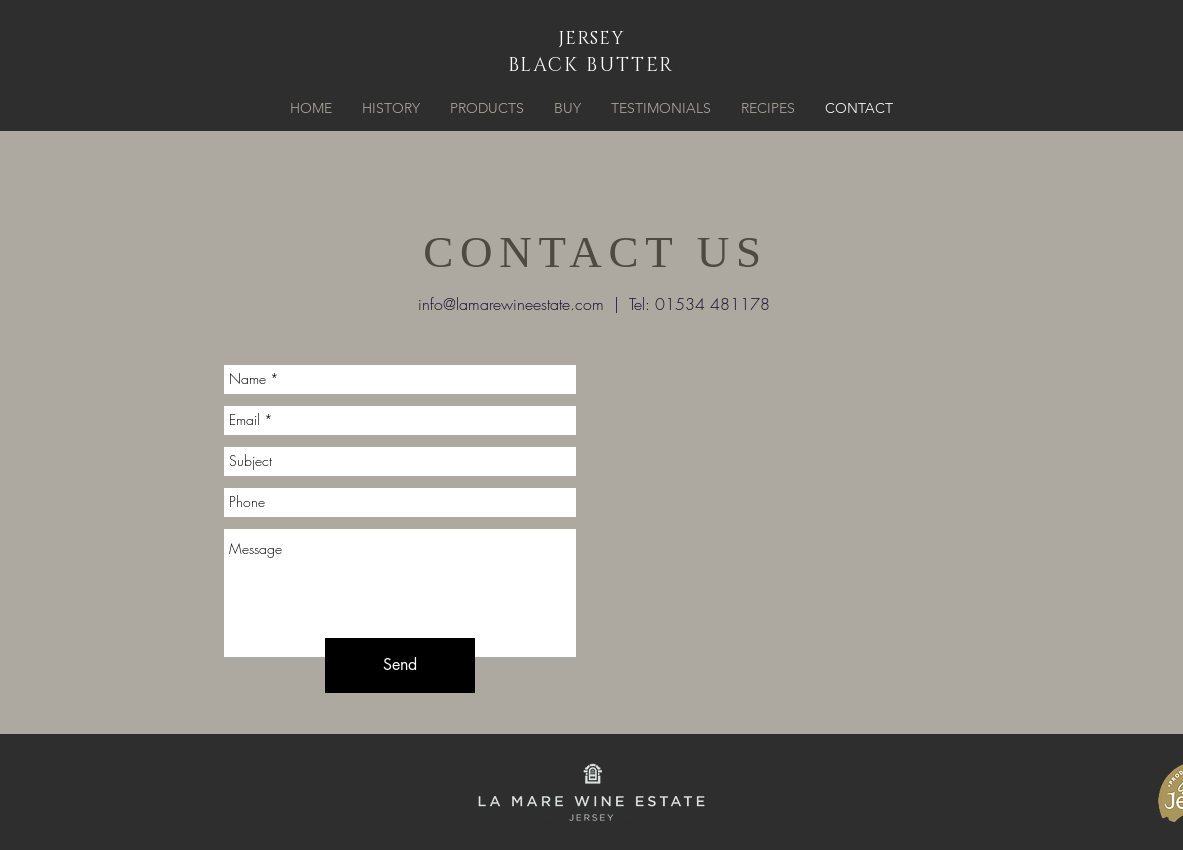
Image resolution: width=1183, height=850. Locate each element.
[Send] (400, 665)
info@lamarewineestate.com (511, 304)
